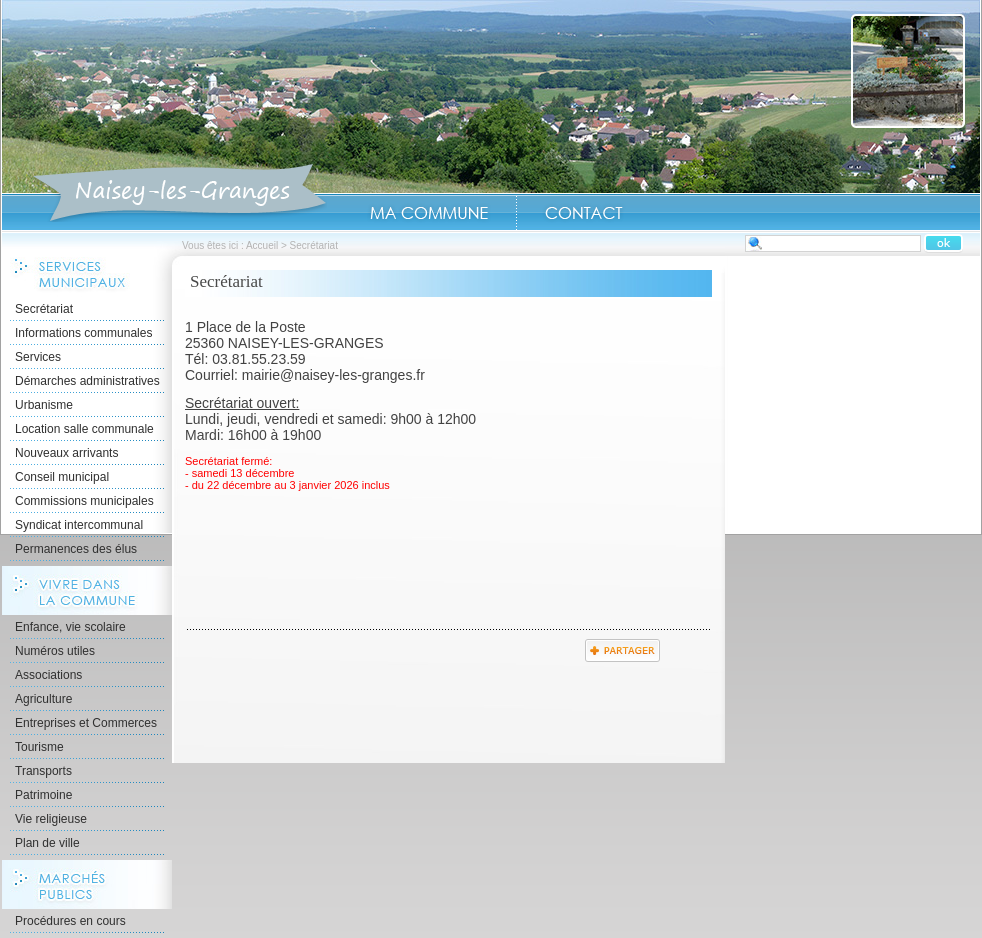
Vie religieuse (51, 819)
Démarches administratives (87, 381)
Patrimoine (43, 795)
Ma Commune (429, 213)
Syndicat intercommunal (79, 525)
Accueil (179, 194)
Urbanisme (44, 405)
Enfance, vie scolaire (70, 627)
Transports (43, 771)
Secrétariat (44, 309)
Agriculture (43, 699)
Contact (584, 213)
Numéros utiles (55, 651)
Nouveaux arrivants (66, 453)
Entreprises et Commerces (86, 723)
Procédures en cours (70, 921)
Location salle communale (84, 429)
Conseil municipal (62, 477)
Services (38, 357)
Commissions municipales (84, 501)
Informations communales (83, 333)
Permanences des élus (76, 549)
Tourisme (39, 747)
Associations (48, 675)
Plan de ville (47, 843)
